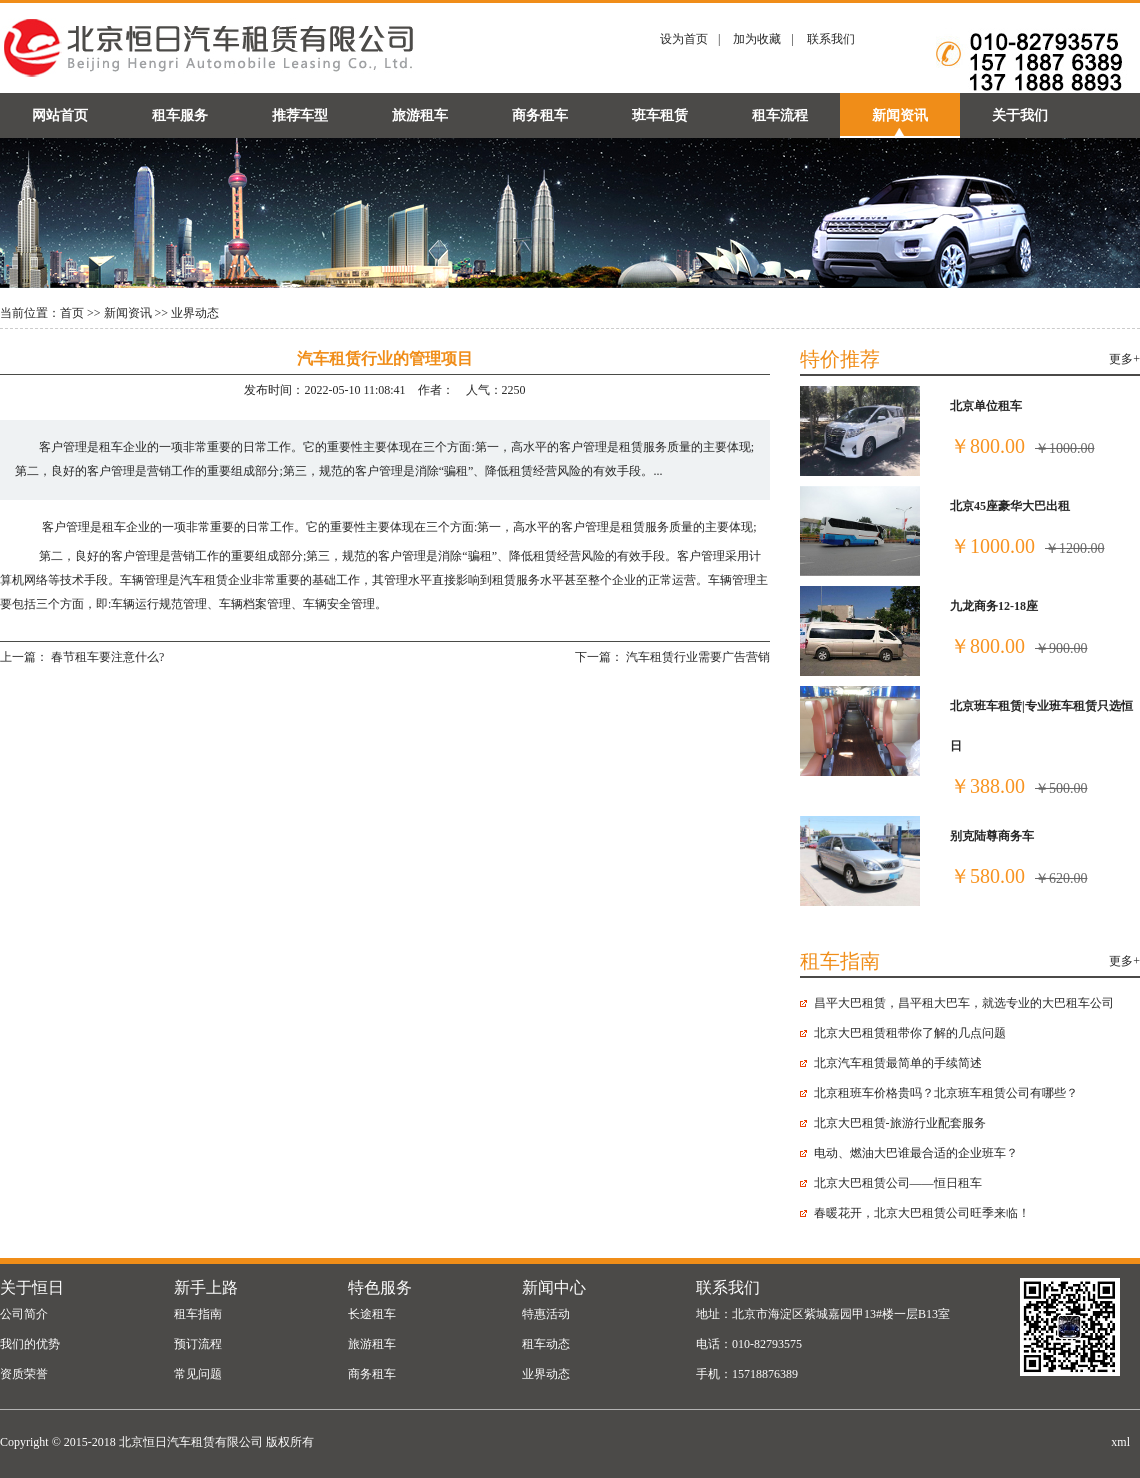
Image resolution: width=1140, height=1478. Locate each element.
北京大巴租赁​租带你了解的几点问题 (910, 1033)
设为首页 (684, 39)
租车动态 (546, 1344)
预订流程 (198, 1344)
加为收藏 (757, 39)
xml (1120, 1442)
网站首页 (60, 115)
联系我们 (831, 39)
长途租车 (372, 1314)
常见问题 (198, 1374)
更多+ (1124, 359)
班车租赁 (660, 115)
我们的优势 (30, 1344)
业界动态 (195, 313)
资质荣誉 (24, 1374)
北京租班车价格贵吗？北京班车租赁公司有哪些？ (946, 1093)
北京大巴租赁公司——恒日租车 (898, 1183)
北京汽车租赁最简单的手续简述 (898, 1063)
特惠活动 (546, 1314)
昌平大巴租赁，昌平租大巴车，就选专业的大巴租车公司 (964, 1003)
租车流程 (780, 115)
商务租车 (540, 115)
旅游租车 (420, 115)
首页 (72, 313)
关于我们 (1020, 115)
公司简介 (24, 1314)
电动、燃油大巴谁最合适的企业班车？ (916, 1153)
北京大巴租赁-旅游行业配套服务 (900, 1123)
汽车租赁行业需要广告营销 (698, 657)
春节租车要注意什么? (107, 657)
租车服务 (180, 115)
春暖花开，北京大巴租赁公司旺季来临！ (922, 1213)
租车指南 (198, 1314)
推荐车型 (300, 115)
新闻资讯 (900, 115)
